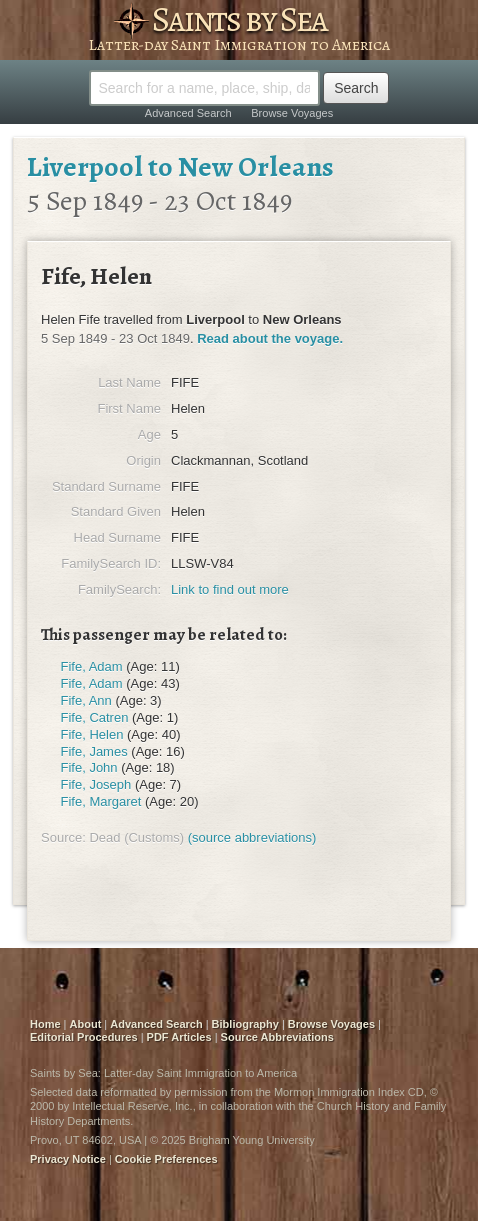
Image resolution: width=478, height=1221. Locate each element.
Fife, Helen (92, 734)
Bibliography (245, 1024)
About (86, 1024)
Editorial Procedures (84, 1037)
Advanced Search (188, 113)
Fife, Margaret (101, 801)
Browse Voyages (292, 113)
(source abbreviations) (252, 837)
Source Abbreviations (277, 1037)
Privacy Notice (68, 1159)
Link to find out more (230, 589)
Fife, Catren (95, 717)
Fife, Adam (92, 666)
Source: (63, 837)
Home (45, 1024)
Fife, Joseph (96, 784)
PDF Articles (179, 1037)
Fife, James (94, 751)
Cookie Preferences (166, 1159)
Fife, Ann (86, 700)
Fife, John (89, 767)
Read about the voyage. (270, 338)
